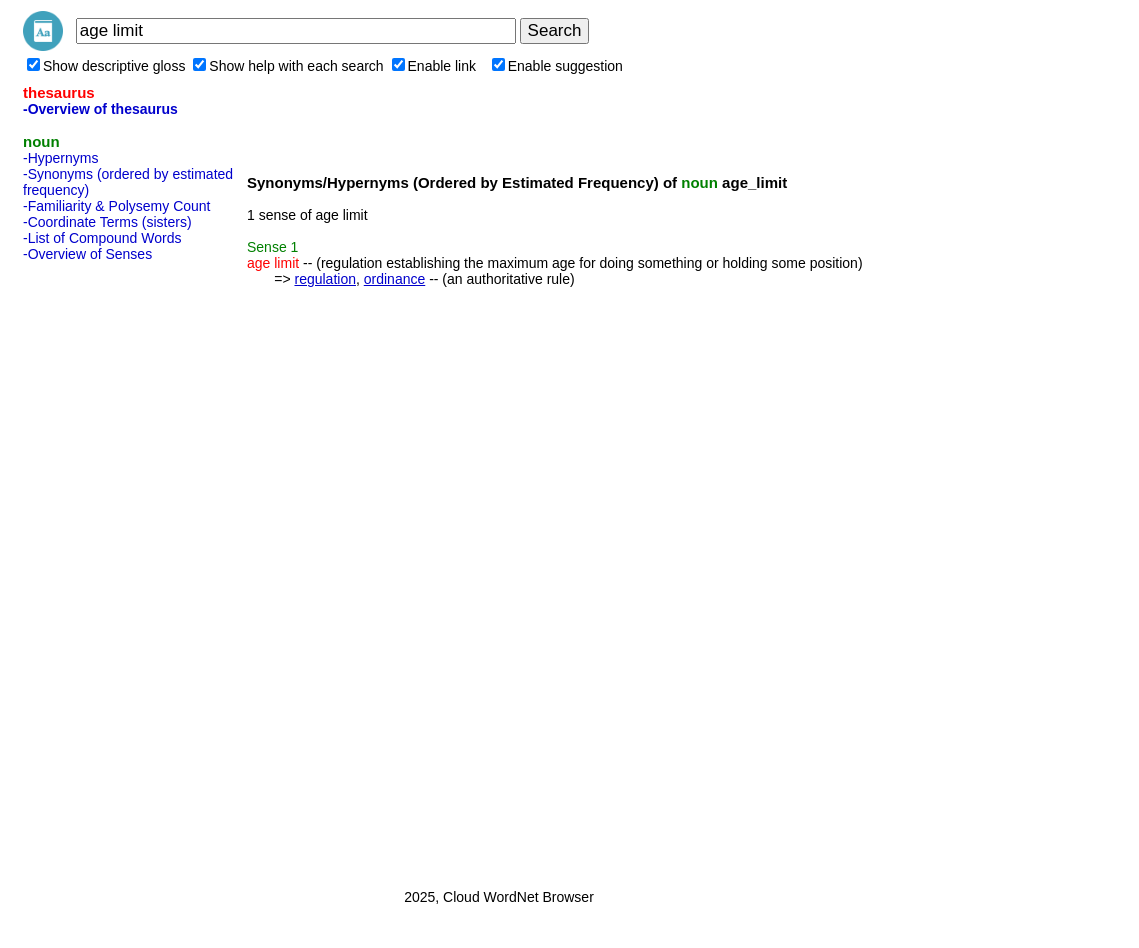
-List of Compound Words (102, 238)
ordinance (395, 279)
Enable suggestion (557, 66)
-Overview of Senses (87, 254)
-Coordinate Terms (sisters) (107, 222)
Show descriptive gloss (106, 66)
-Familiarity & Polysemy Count (117, 206)
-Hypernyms (60, 158)
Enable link (434, 66)
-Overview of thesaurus (100, 109)
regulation (325, 279)
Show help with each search (288, 66)
